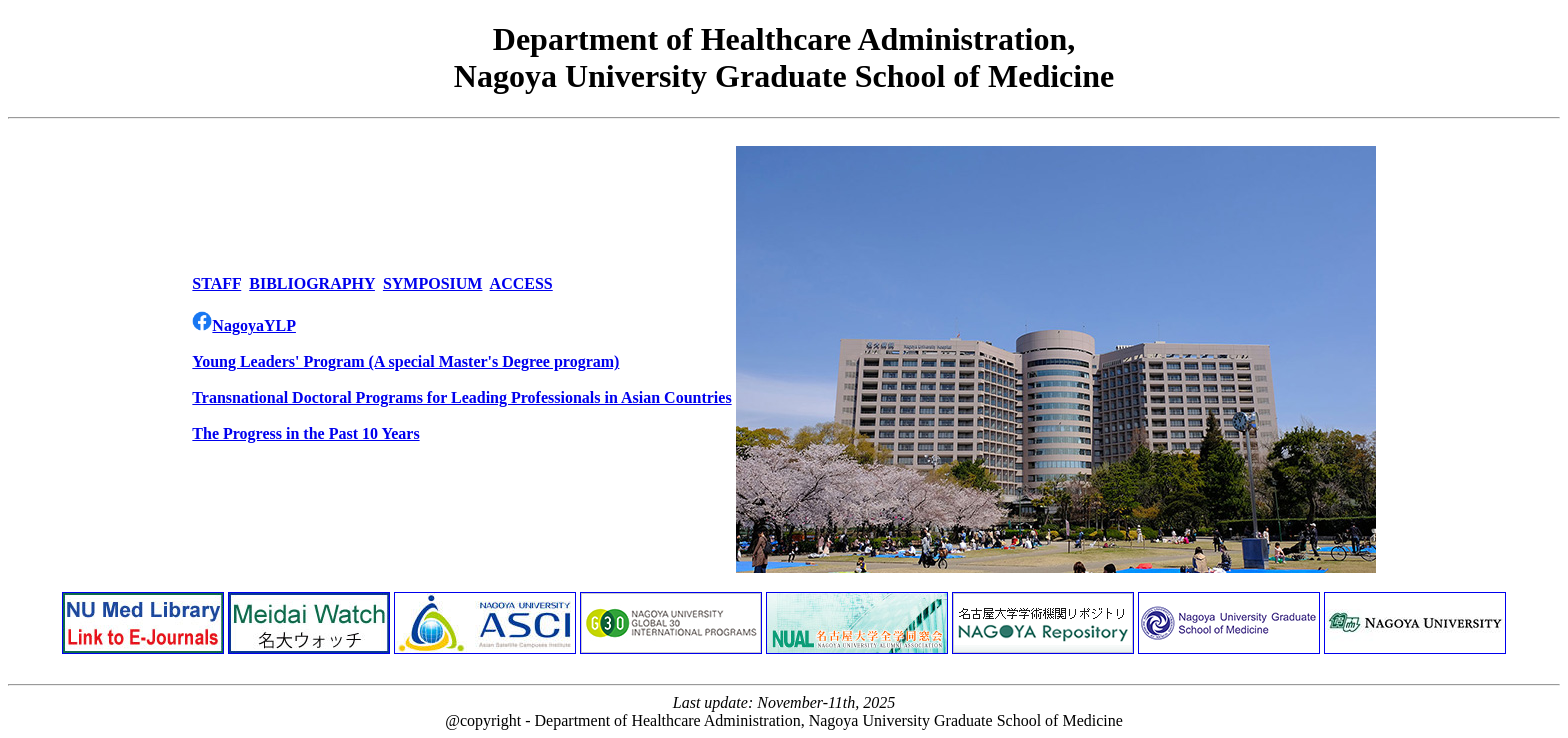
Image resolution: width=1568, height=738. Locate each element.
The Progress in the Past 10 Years (305, 433)
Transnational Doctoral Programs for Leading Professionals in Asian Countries (461, 397)
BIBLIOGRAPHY (312, 283)
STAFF (216, 283)
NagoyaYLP (244, 325)
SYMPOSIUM (433, 283)
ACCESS (521, 283)
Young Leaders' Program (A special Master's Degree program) (405, 361)
